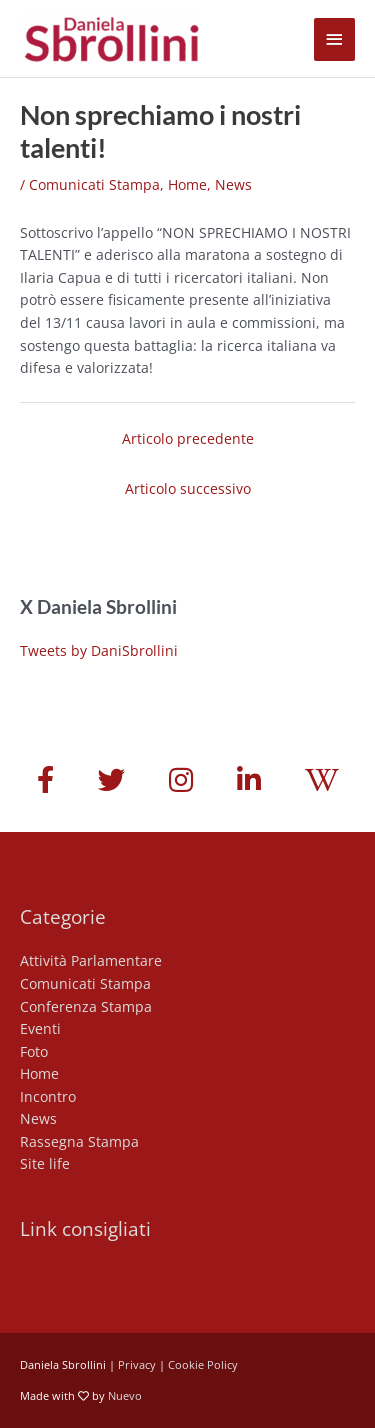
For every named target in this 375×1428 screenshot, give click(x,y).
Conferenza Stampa (86, 1006)
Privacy (137, 1364)
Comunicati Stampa (94, 184)
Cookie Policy (203, 1364)
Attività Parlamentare (91, 960)
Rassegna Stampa (79, 1141)
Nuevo (125, 1395)
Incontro (48, 1096)
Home (187, 184)
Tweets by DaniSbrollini (99, 650)
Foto (34, 1051)
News (233, 184)
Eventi (40, 1028)
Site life (45, 1163)
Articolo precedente (188, 438)
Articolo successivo (188, 488)
